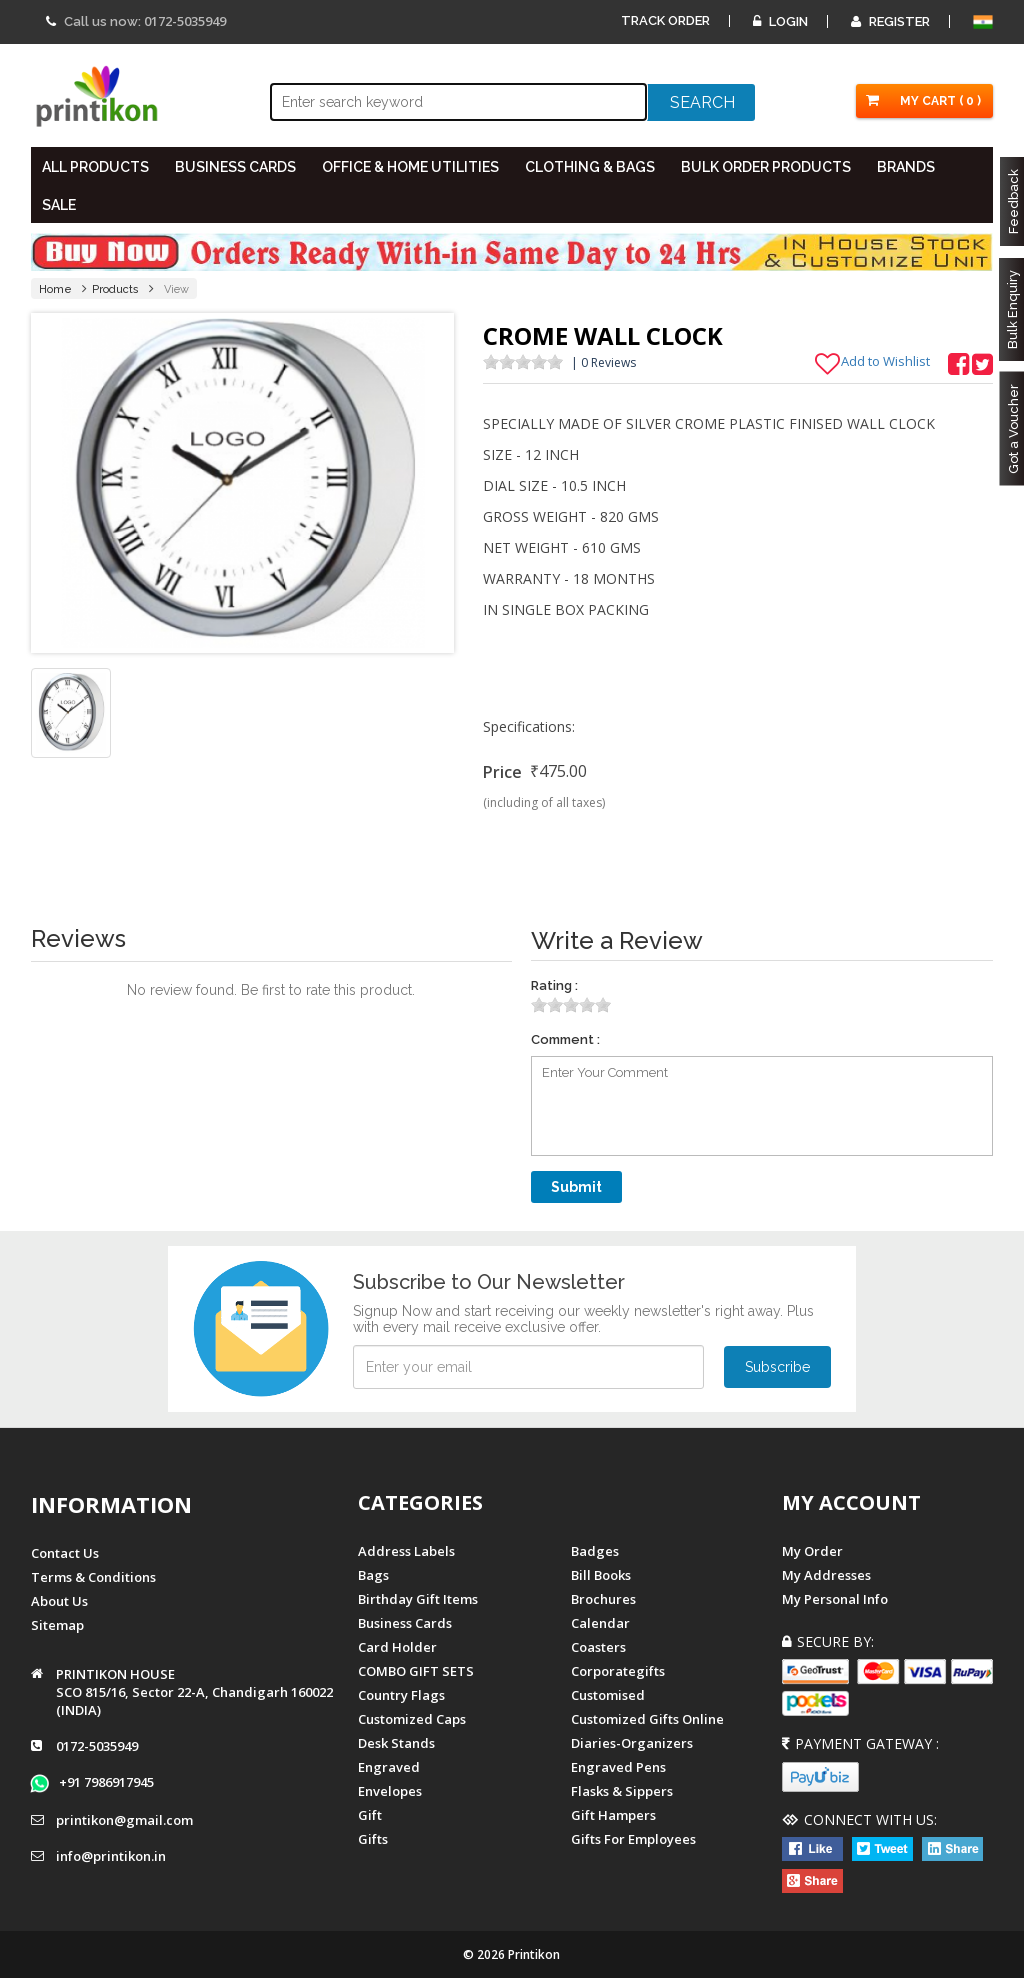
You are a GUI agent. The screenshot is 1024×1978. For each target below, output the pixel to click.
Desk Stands (396, 1743)
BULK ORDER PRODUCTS (766, 167)
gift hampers (613, 1815)
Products (115, 289)
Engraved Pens (618, 1767)
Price (502, 772)
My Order (812, 1551)
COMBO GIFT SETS (416, 1671)
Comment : (565, 1039)
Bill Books (601, 1575)
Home (55, 289)
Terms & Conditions (93, 1577)
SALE (59, 205)
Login (780, 21)
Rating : (554, 985)
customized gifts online (647, 1719)
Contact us (65, 1553)
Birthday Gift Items (418, 1599)
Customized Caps (412, 1719)
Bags (373, 1575)
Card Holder (397, 1647)
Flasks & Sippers (622, 1791)
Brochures (603, 1599)
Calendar (600, 1623)
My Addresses (826, 1575)
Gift (370, 1815)
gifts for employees (633, 1839)
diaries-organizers (632, 1743)
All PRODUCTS (95, 167)
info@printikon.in (111, 1856)
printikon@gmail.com (124, 1820)
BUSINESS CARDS (235, 167)
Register (890, 21)
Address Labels (406, 1551)
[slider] (523, 362)
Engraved (389, 1767)
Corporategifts (618, 1671)
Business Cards (405, 1623)
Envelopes (390, 1791)
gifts (373, 1839)
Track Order (665, 20)
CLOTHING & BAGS (590, 167)
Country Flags (401, 1695)
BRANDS (906, 167)
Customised (608, 1695)
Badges (595, 1551)
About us (59, 1601)
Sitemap (57, 1625)
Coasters (598, 1647)
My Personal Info (835, 1599)
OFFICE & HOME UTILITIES (410, 167)
